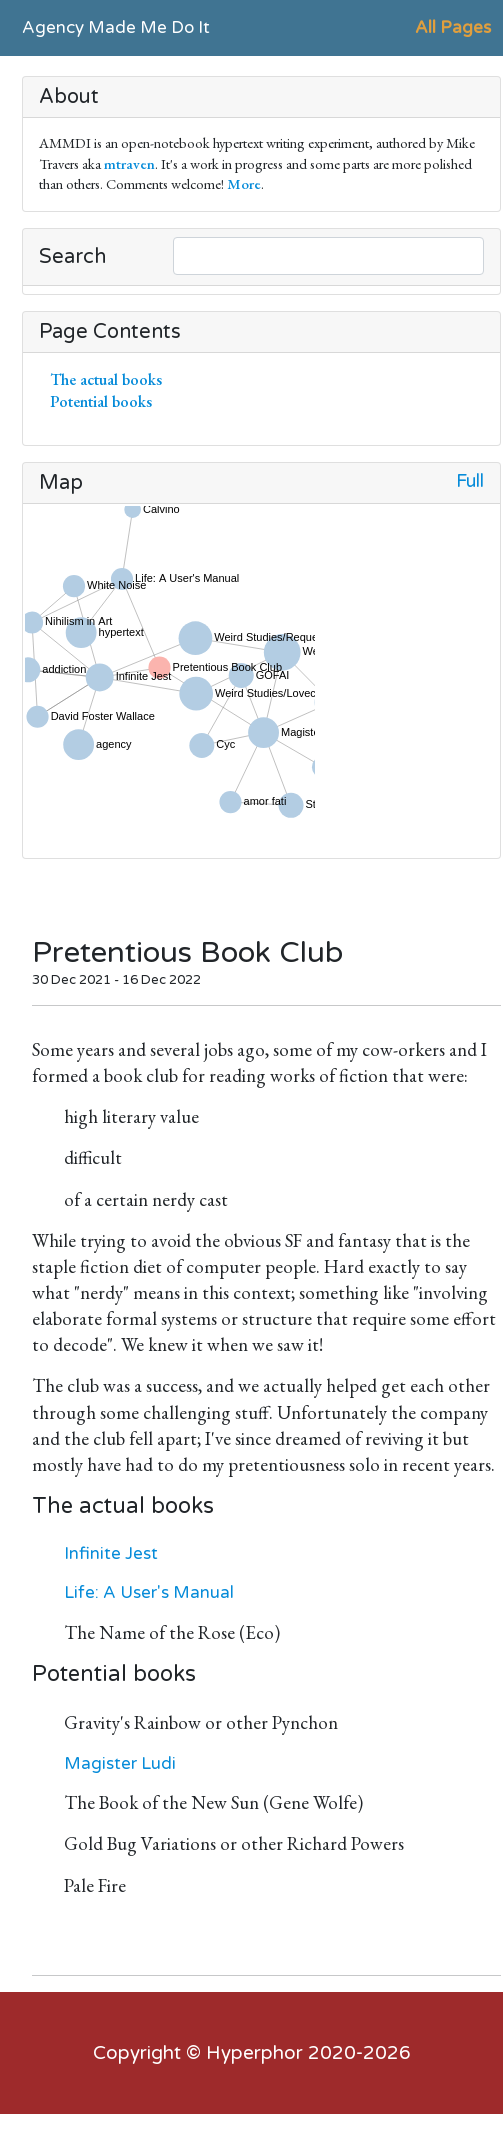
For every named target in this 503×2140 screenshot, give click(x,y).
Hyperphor (254, 2053)
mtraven (129, 163)
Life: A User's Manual (149, 1592)
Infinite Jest (111, 1553)
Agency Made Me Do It (116, 27)
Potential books (105, 401)
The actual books (110, 379)
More (244, 183)
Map (61, 483)
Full (470, 481)
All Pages (453, 27)
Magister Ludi (120, 1763)
